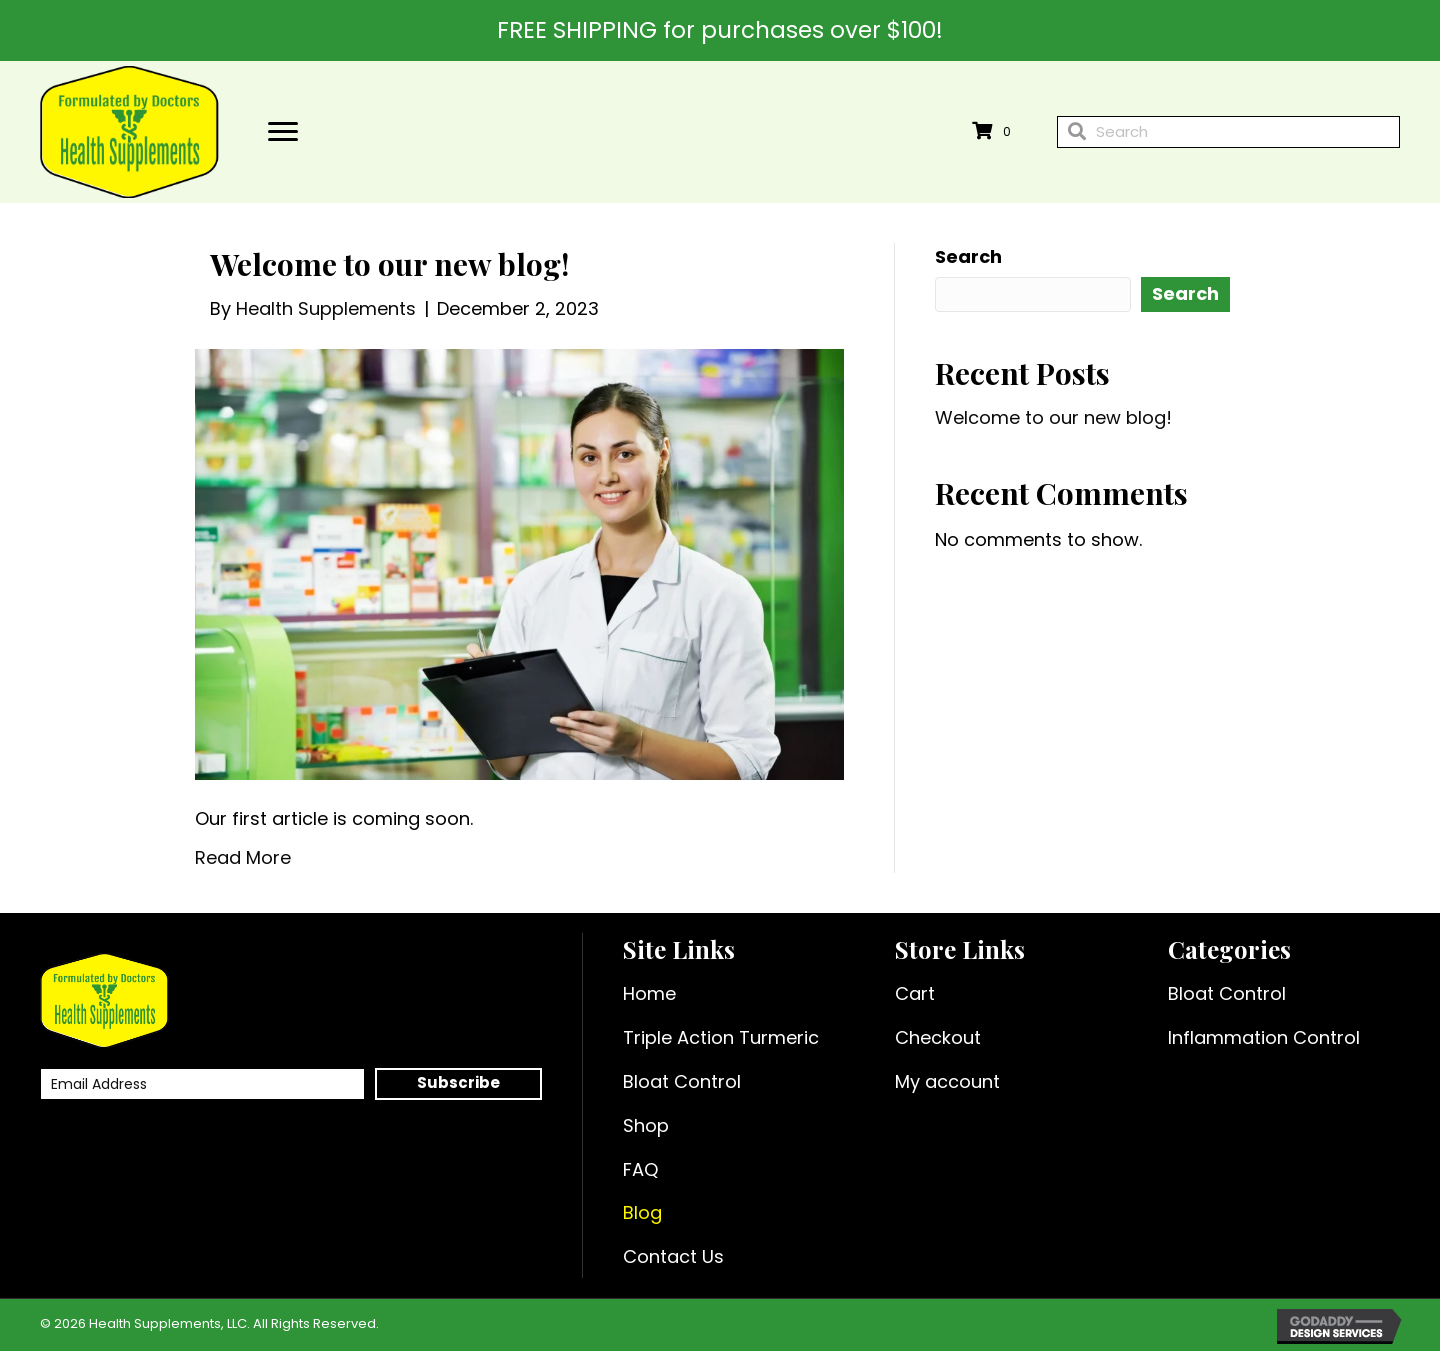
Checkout (938, 1037)
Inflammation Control (1264, 1037)
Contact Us (673, 1256)
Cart (915, 993)
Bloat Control (682, 1081)
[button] (458, 1084)
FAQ (640, 1169)
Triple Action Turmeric (721, 1037)
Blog (642, 1212)
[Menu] (283, 132)
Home (649, 993)
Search (968, 256)
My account (947, 1081)
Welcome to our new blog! (389, 264)
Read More (243, 857)
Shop (646, 1125)
